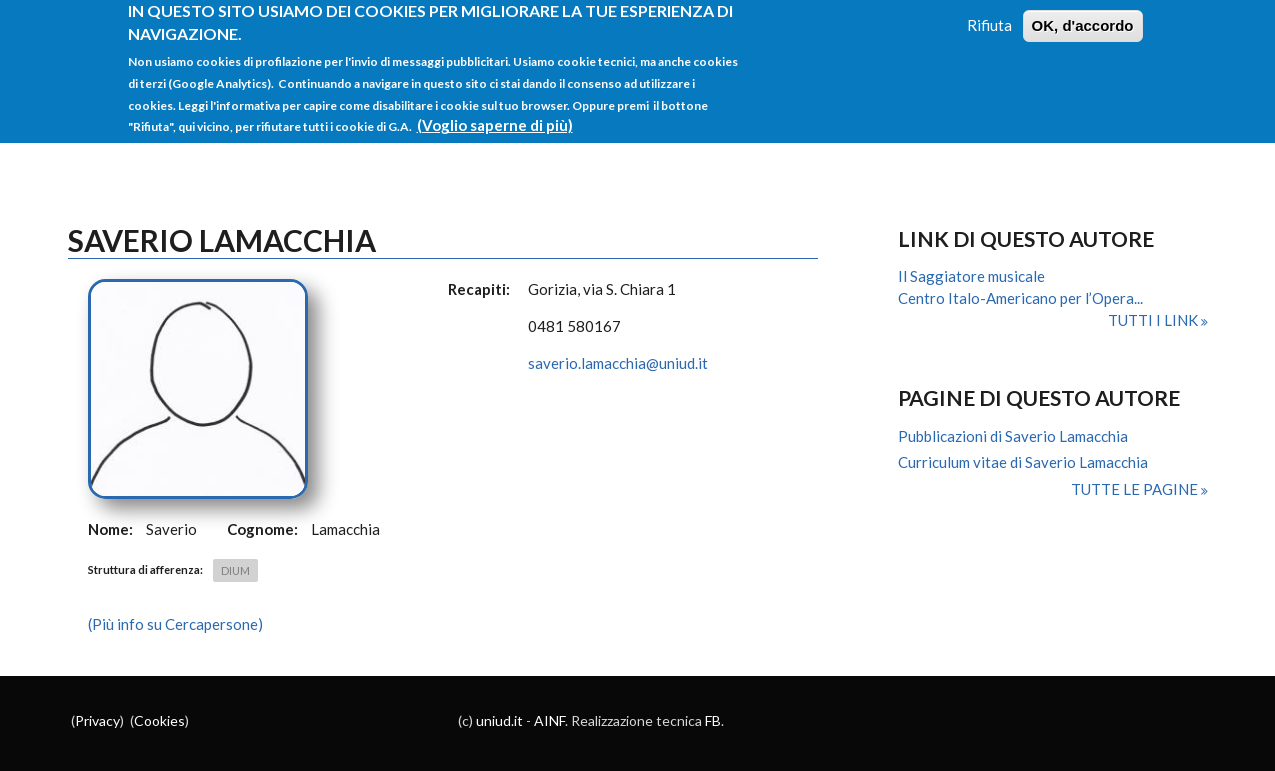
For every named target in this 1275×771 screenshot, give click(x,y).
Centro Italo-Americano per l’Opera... (1020, 298)
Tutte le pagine (1136, 489)
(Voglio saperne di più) (495, 117)
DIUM (235, 570)
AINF (549, 720)
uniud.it (499, 720)
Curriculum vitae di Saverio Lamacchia (1023, 462)
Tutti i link (1154, 320)
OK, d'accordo (1083, 17)
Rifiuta (989, 17)
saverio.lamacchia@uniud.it (618, 363)
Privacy (97, 720)
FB (713, 720)
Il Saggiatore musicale (971, 276)
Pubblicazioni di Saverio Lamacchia (1013, 436)
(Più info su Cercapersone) (175, 624)
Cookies (159, 720)
